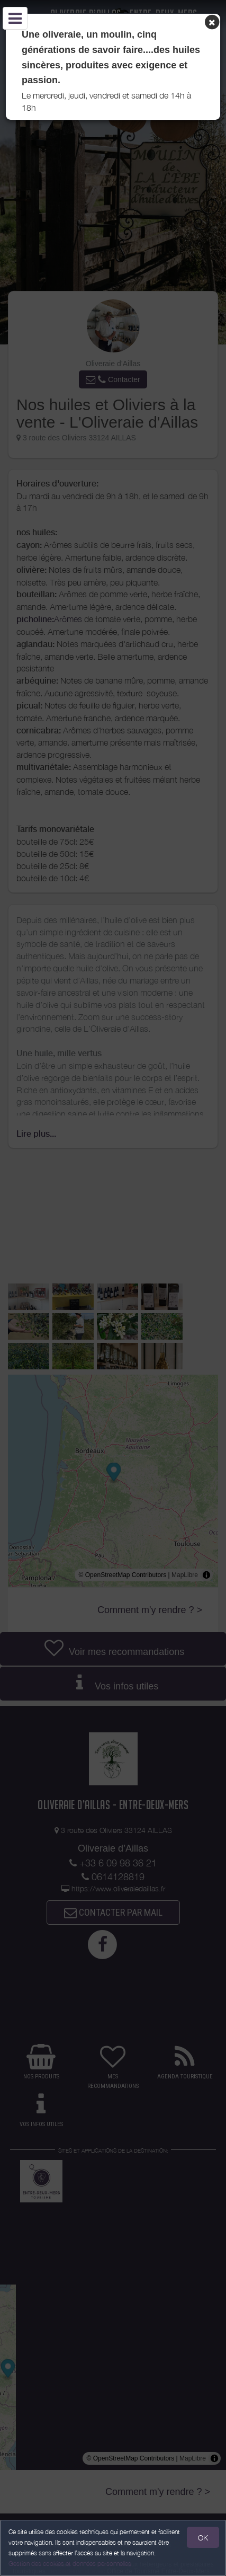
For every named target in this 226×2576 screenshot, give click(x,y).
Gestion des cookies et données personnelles (69, 2564)
